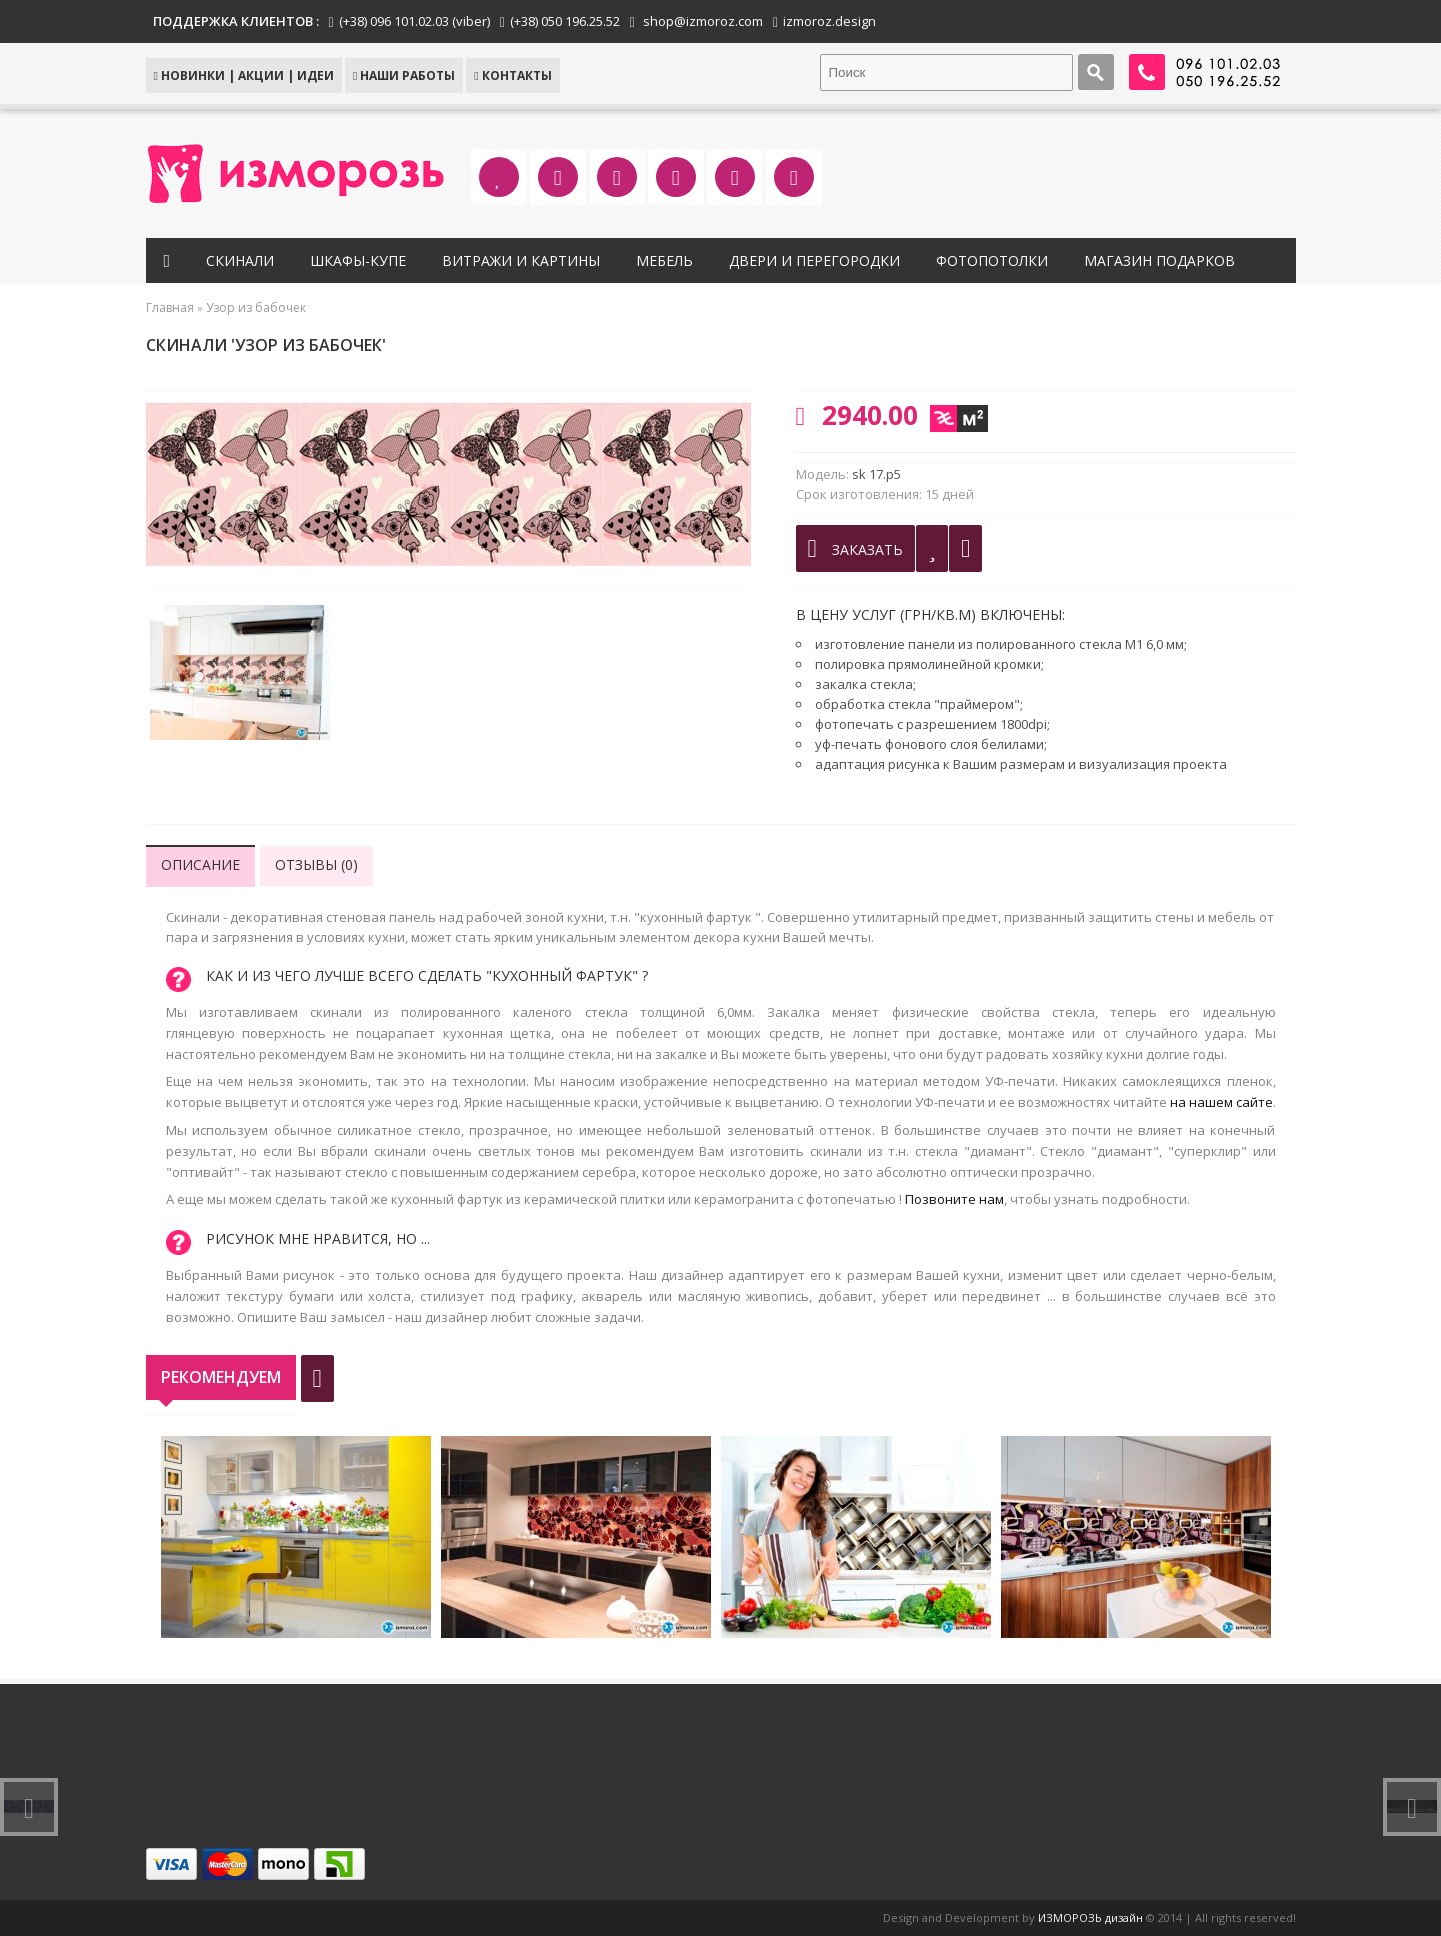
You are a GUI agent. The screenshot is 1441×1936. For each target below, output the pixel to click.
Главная (170, 307)
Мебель (664, 260)
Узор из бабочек (256, 307)
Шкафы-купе (358, 260)
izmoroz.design (829, 21)
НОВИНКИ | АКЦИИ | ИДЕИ (244, 75)
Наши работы (404, 75)
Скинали (240, 260)
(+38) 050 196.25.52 (565, 21)
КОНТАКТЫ (512, 75)
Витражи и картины (521, 260)
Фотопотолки (992, 260)
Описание (200, 864)
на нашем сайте (1221, 1102)
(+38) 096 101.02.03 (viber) (414, 21)
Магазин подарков (1159, 260)
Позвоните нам (954, 1199)
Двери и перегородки (814, 260)
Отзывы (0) (316, 864)
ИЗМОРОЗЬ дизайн (1090, 1917)
